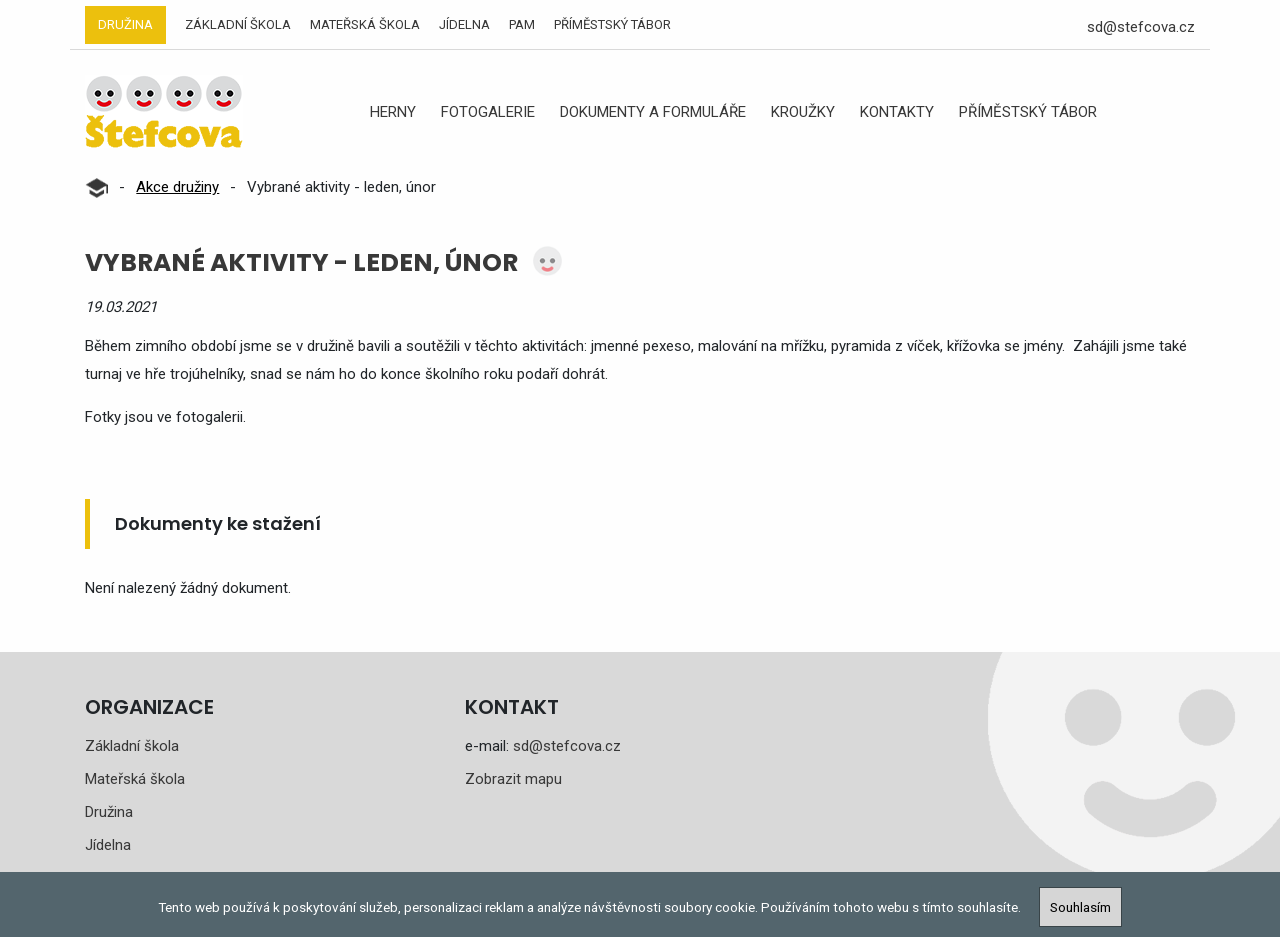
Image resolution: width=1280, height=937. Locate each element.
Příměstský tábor (612, 24)
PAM (522, 24)
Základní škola (238, 24)
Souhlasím (1080, 907)
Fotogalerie (488, 112)
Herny (393, 112)
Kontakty (897, 112)
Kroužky (803, 112)
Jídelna (464, 24)
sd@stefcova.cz (1141, 27)
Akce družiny (177, 187)
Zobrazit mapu (513, 779)
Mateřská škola (365, 24)
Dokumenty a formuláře (653, 112)
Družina (125, 24)
